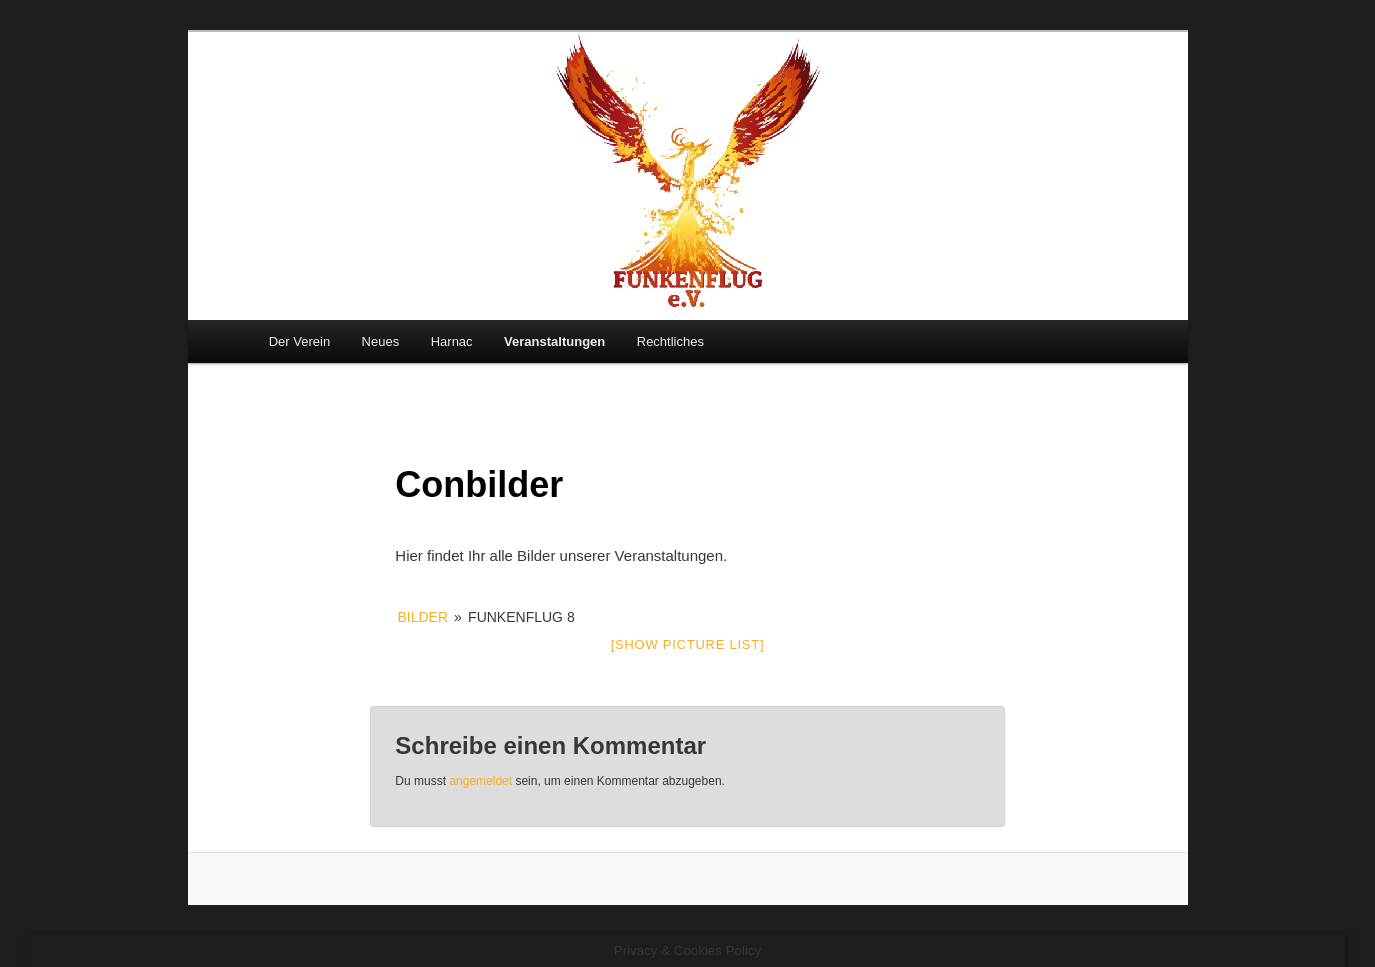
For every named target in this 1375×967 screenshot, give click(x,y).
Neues (381, 341)
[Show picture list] (688, 644)
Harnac (452, 341)
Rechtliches (670, 341)
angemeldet (480, 781)
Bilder (422, 617)
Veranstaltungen (554, 341)
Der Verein (299, 341)
